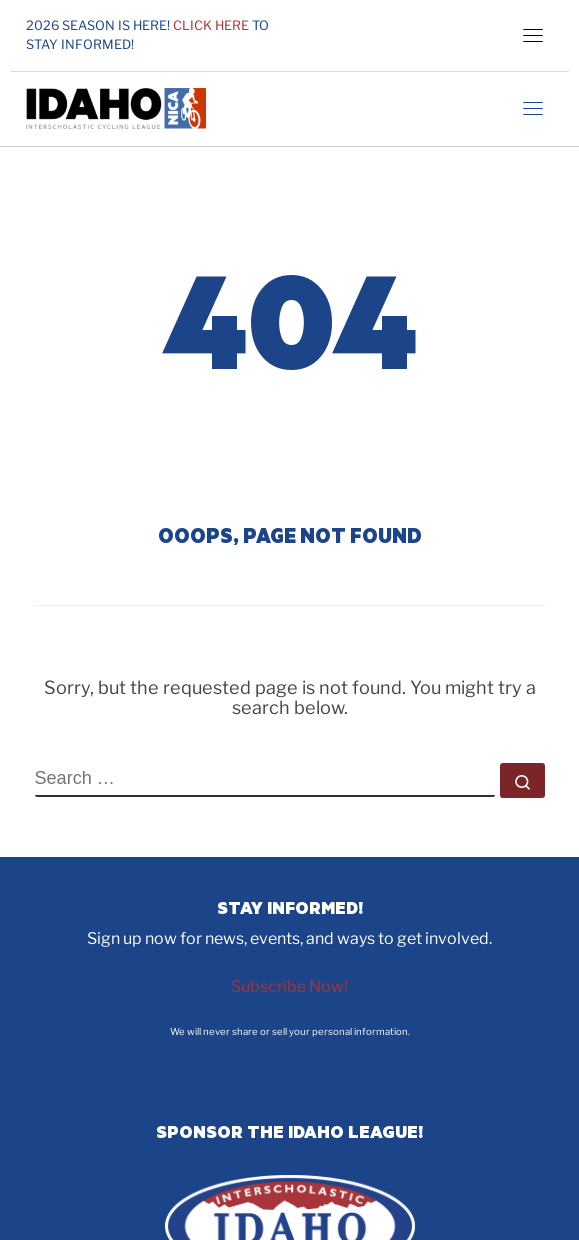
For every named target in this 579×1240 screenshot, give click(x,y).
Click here (211, 25)
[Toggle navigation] (533, 35)
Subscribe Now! (289, 986)
